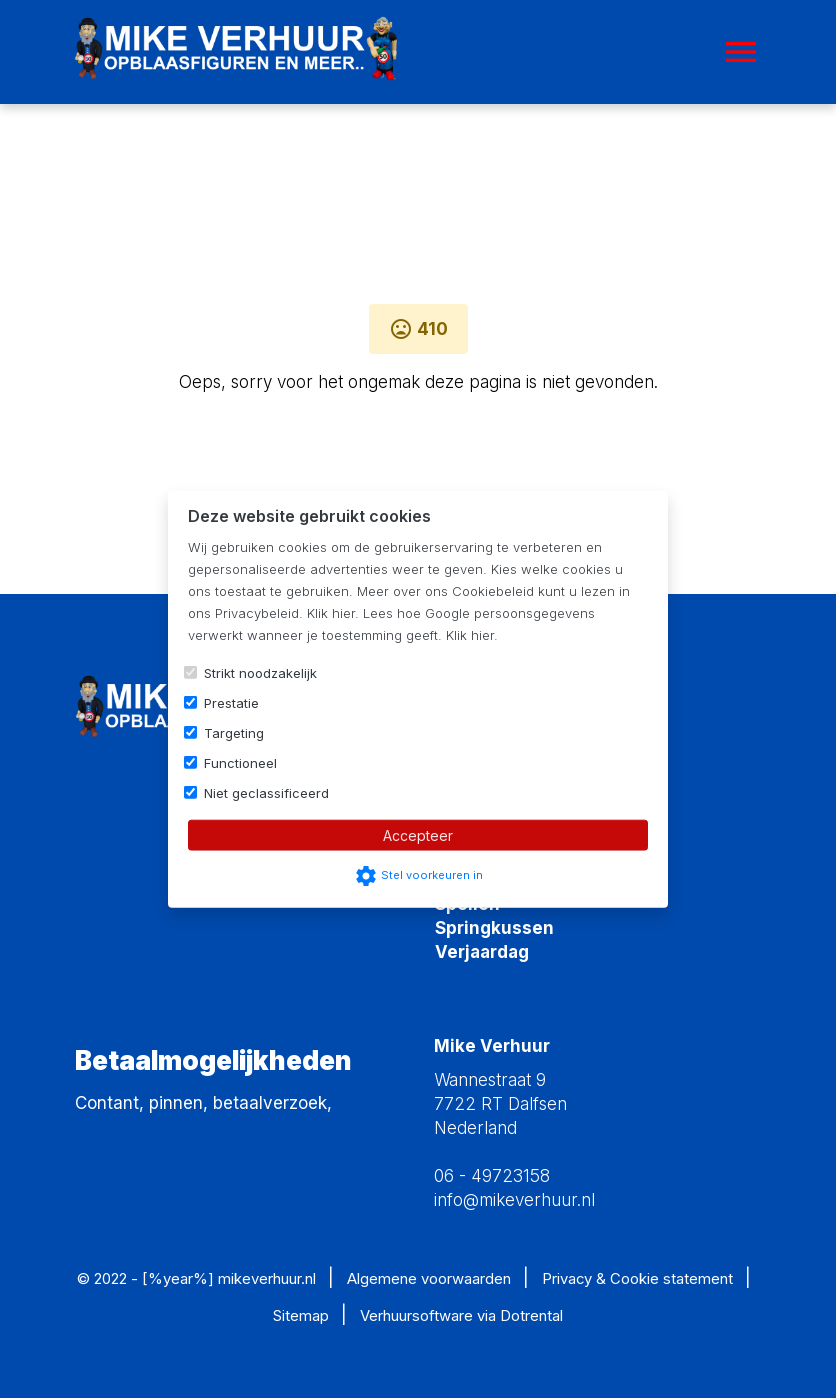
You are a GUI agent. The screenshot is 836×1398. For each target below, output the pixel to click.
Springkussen (494, 928)
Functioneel (240, 762)
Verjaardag (482, 952)
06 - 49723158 (492, 1176)
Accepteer (418, 834)
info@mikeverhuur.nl (514, 1200)
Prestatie (231, 702)
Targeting (234, 732)
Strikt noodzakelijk (260, 672)
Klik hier (331, 612)
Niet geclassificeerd (266, 792)
